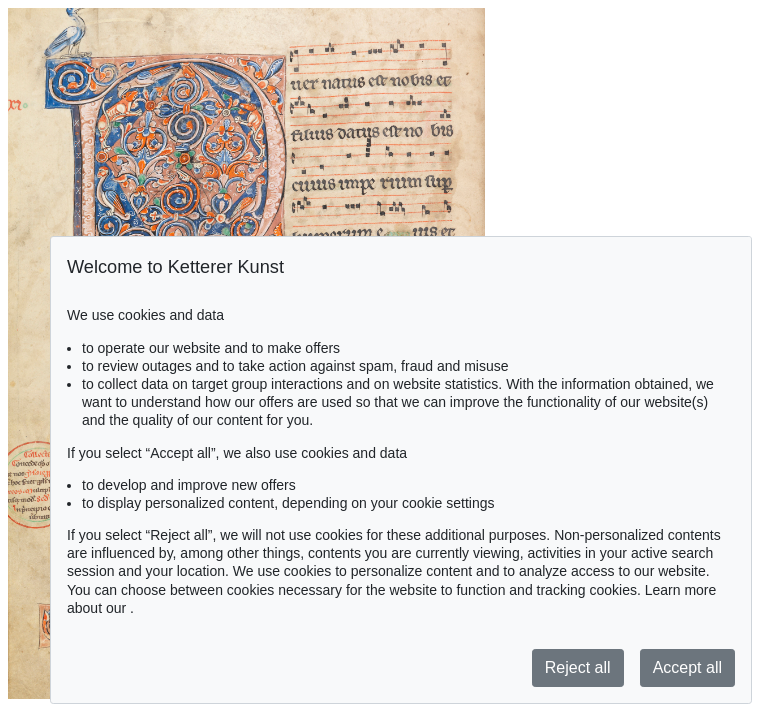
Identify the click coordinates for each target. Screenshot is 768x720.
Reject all (578, 667)
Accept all (687, 667)
